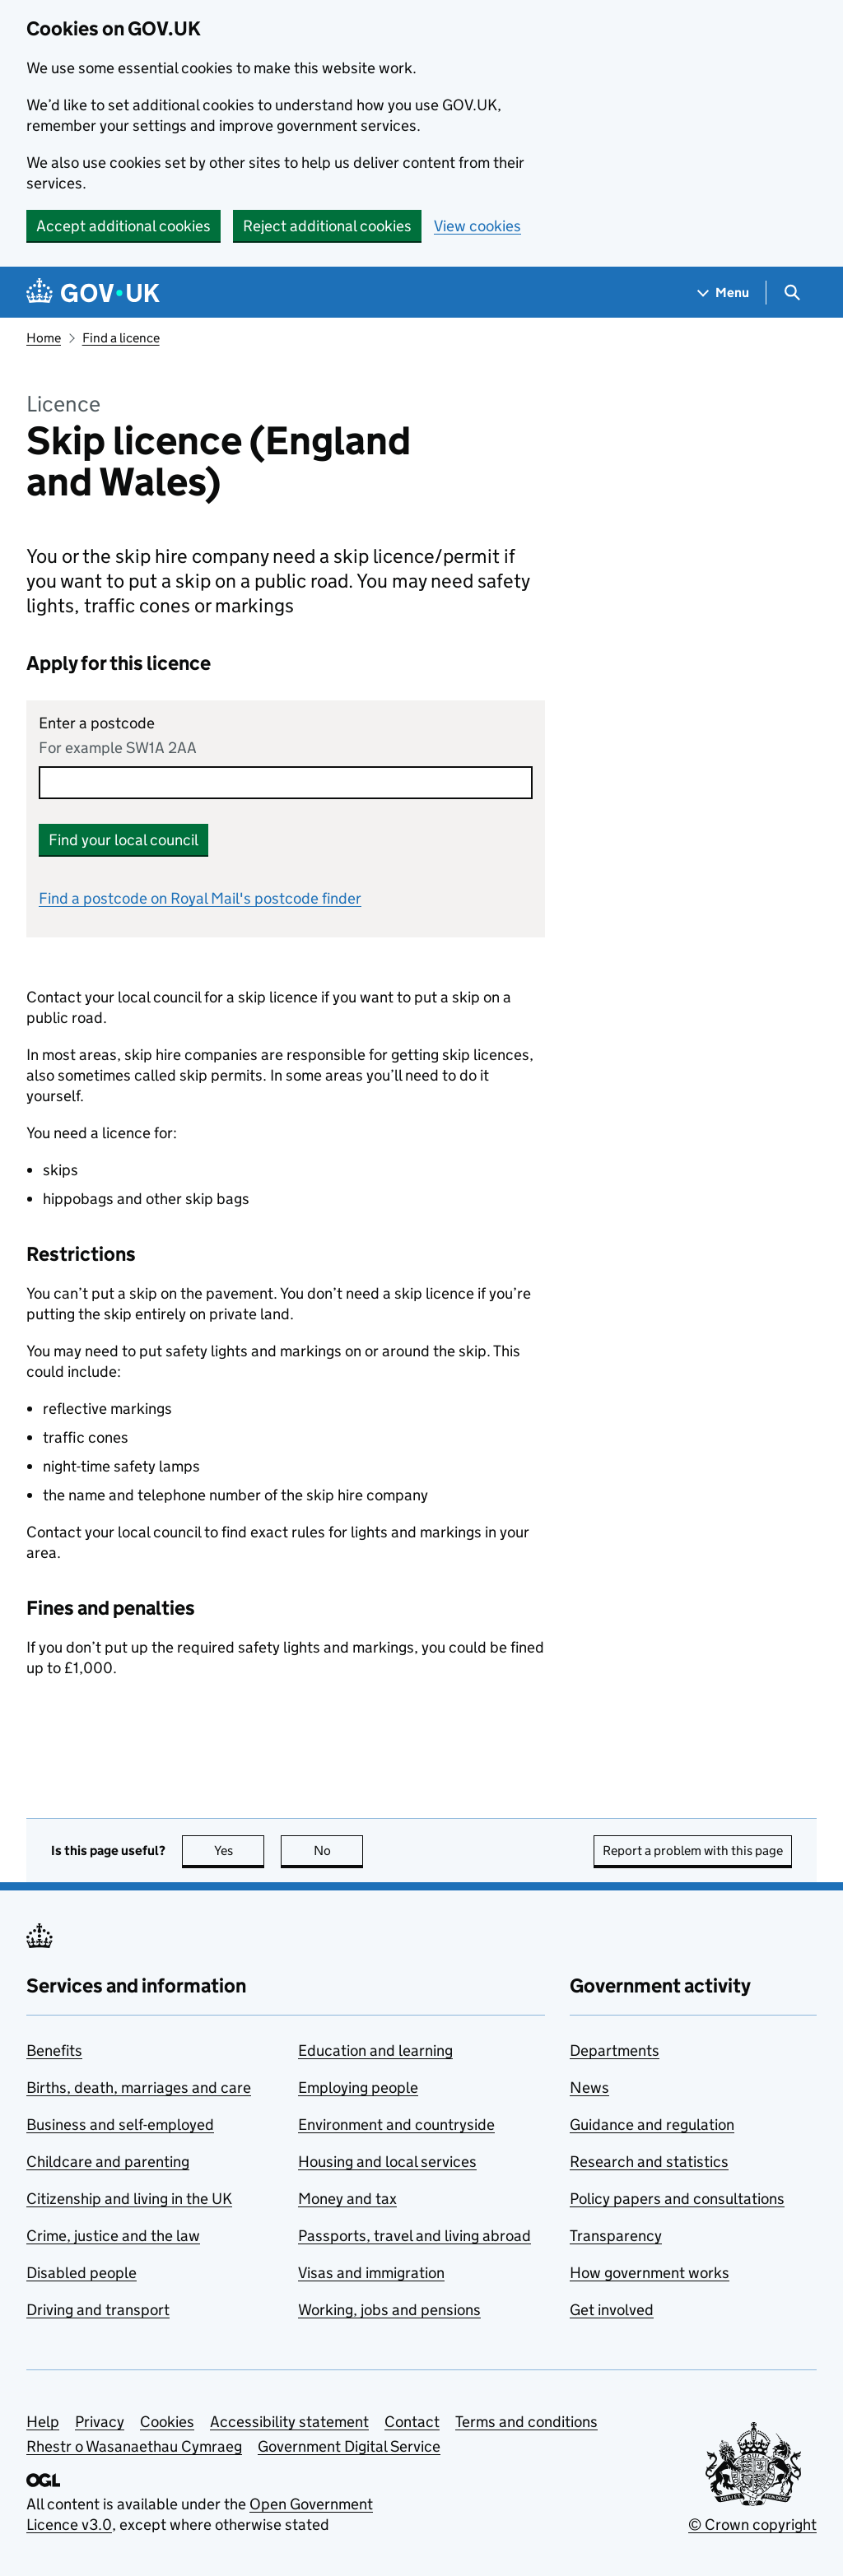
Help (42, 2421)
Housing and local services (387, 2161)
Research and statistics (649, 2161)
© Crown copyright (752, 2524)
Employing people (358, 2087)
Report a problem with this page (693, 1850)
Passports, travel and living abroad (414, 2235)
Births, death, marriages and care (138, 2087)
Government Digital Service (349, 2446)
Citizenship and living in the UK (129, 2198)
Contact (412, 2421)
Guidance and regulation (652, 2124)
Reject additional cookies (327, 225)
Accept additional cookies (123, 225)
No (339, 1850)
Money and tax (347, 2198)
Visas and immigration (371, 2272)
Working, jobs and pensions (389, 2309)
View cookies (477, 226)
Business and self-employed (120, 2124)
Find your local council (123, 839)
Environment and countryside (396, 2124)
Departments (614, 2050)
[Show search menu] (791, 292)
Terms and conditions (526, 2421)
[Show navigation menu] (723, 292)
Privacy (99, 2421)
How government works (649, 2272)
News (589, 2087)
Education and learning (375, 2050)
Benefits (54, 2050)
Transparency (616, 2235)
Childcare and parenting (107, 2161)
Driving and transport (98, 2309)
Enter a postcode (97, 723)
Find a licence (121, 338)
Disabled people (81, 2272)
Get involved (612, 2309)
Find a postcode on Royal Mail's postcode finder (200, 898)
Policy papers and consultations (677, 2198)
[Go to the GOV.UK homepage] (93, 292)
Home (43, 338)
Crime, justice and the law (113, 2235)
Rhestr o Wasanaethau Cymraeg (134, 2446)
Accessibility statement (289, 2421)
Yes (239, 1850)
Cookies (167, 2421)
